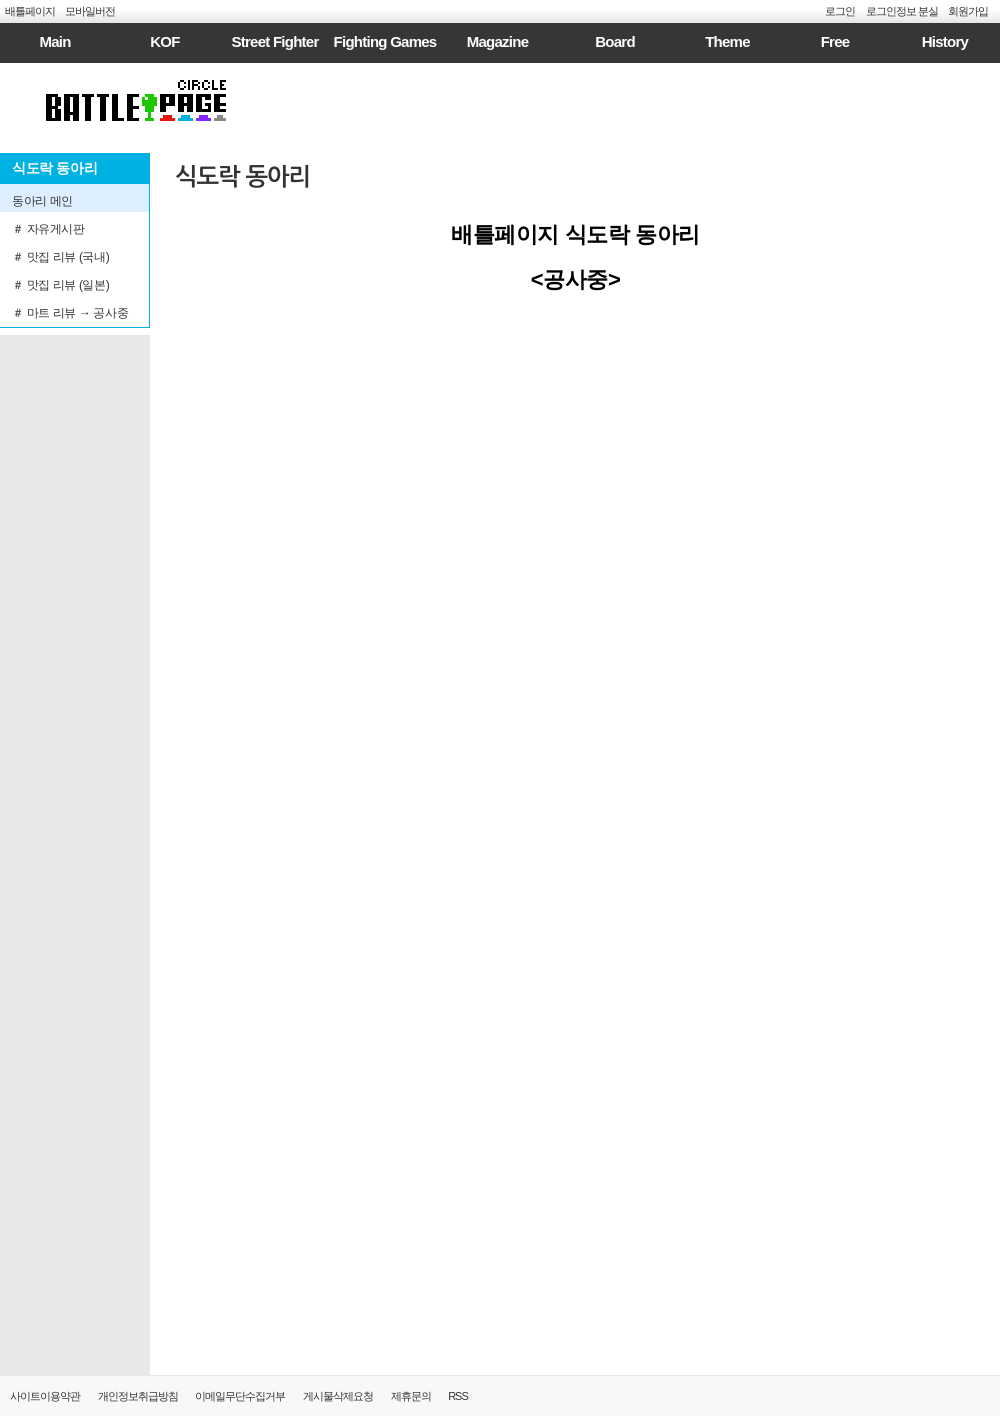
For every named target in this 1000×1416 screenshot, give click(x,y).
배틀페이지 (30, 11)
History (945, 41)
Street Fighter (274, 41)
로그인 (840, 11)
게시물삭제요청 (338, 1396)
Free (835, 41)
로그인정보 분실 (902, 11)
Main (54, 41)
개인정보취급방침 (138, 1396)
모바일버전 (90, 11)
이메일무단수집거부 (240, 1396)
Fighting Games (385, 41)
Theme (727, 41)
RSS (458, 1396)
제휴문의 (411, 1396)
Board (615, 41)
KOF (164, 41)
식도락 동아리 (242, 177)
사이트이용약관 (45, 1396)
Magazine (498, 41)
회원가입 (968, 11)
